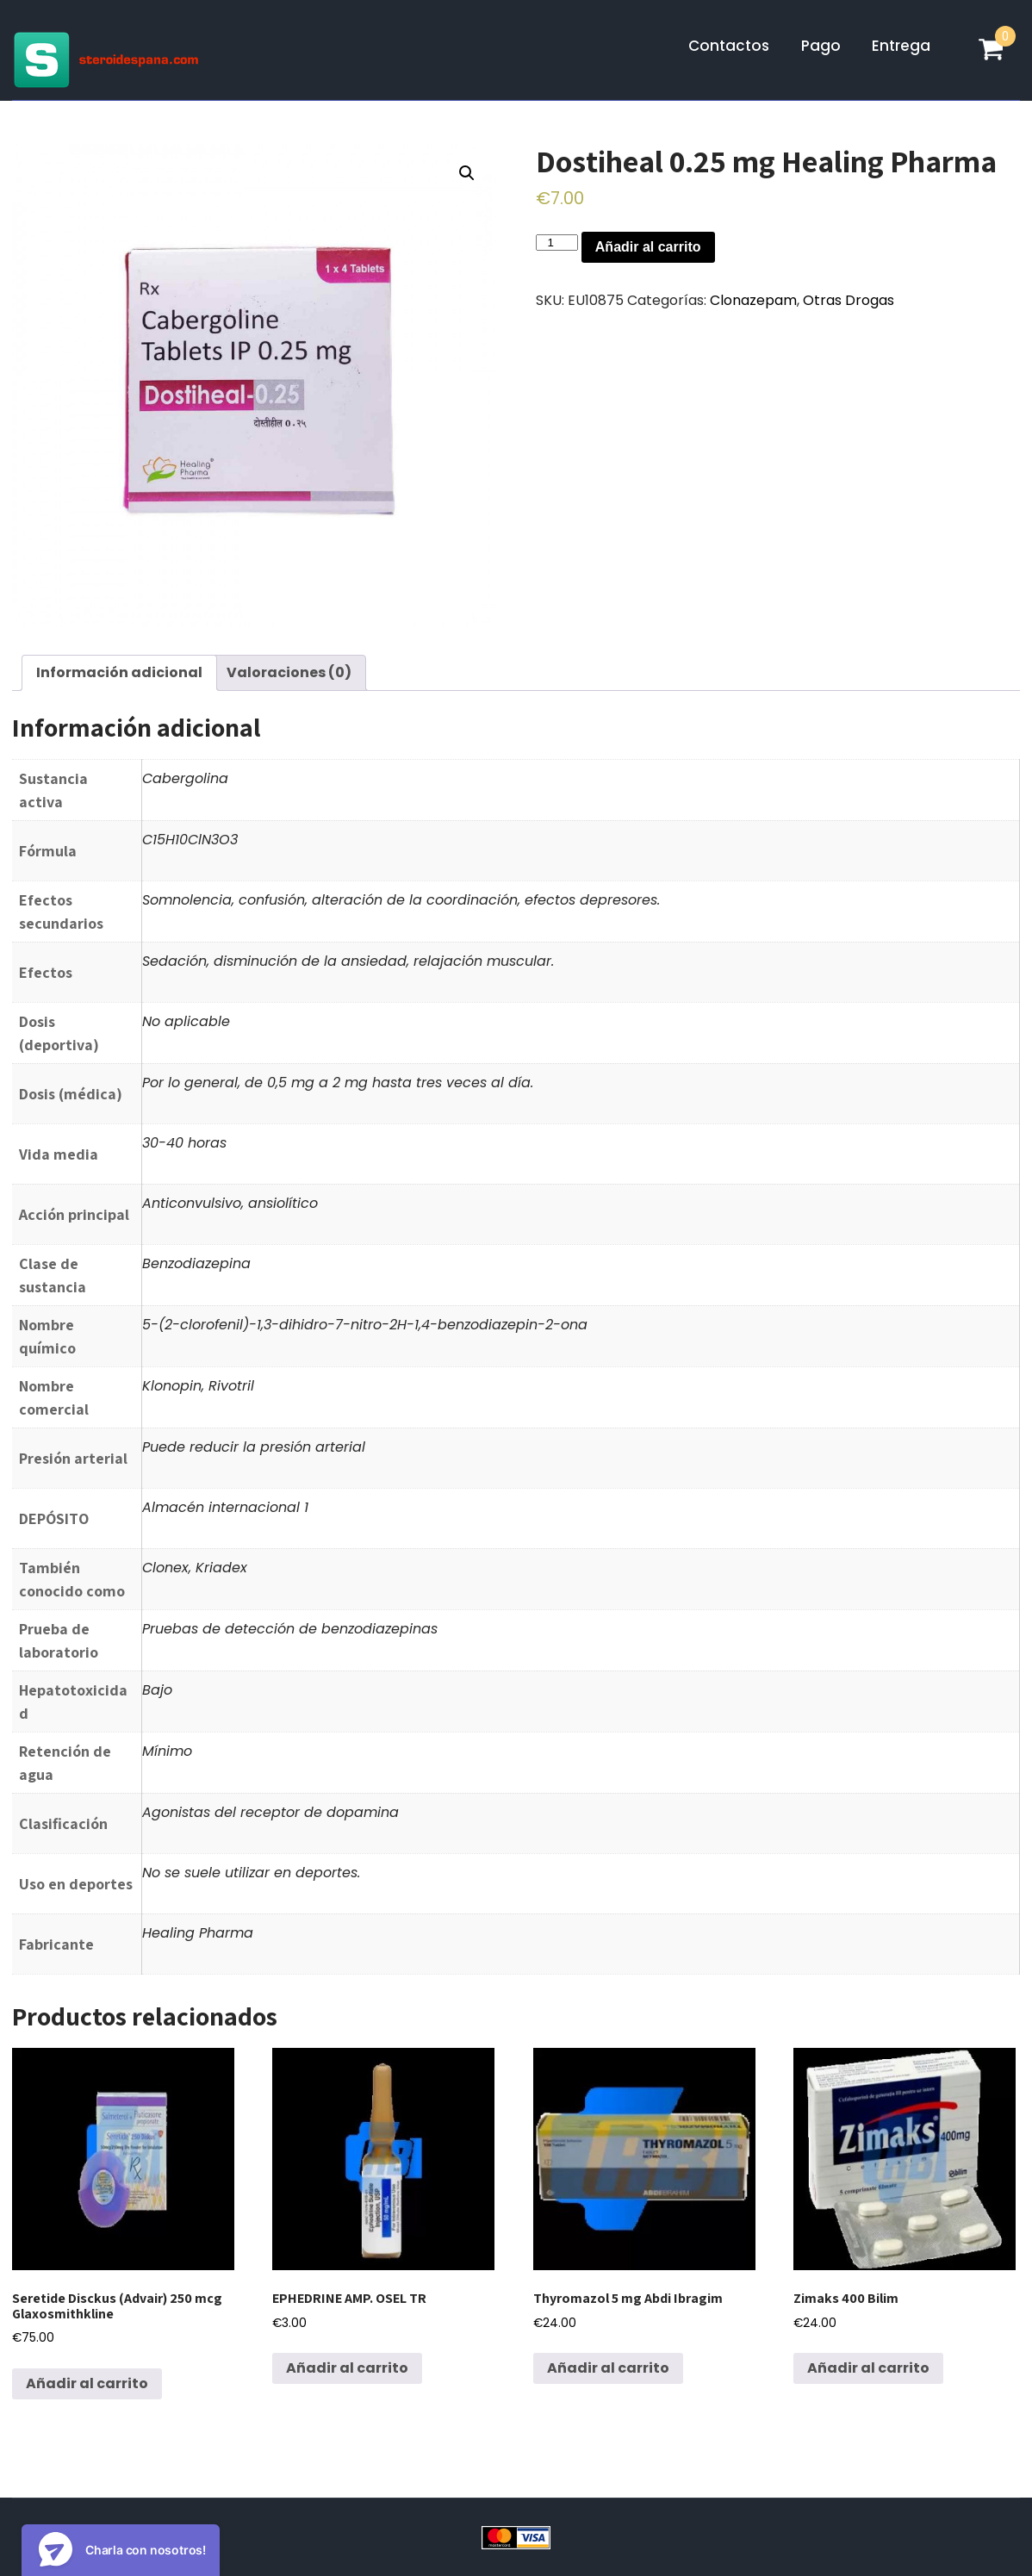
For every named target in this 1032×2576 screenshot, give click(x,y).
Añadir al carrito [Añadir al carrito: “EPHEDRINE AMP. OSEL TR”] (347, 2368)
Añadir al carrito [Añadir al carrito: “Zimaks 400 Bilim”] (868, 2368)
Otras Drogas (848, 300)
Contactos (728, 45)
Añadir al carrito (648, 247)
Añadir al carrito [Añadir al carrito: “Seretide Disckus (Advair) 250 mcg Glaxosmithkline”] (87, 2383)
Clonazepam (753, 300)
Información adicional (119, 672)
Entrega (901, 45)
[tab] (119, 673)
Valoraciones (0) (289, 672)
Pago (821, 45)
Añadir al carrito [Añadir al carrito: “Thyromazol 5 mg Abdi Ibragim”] (608, 2368)
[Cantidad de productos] (556, 242)
